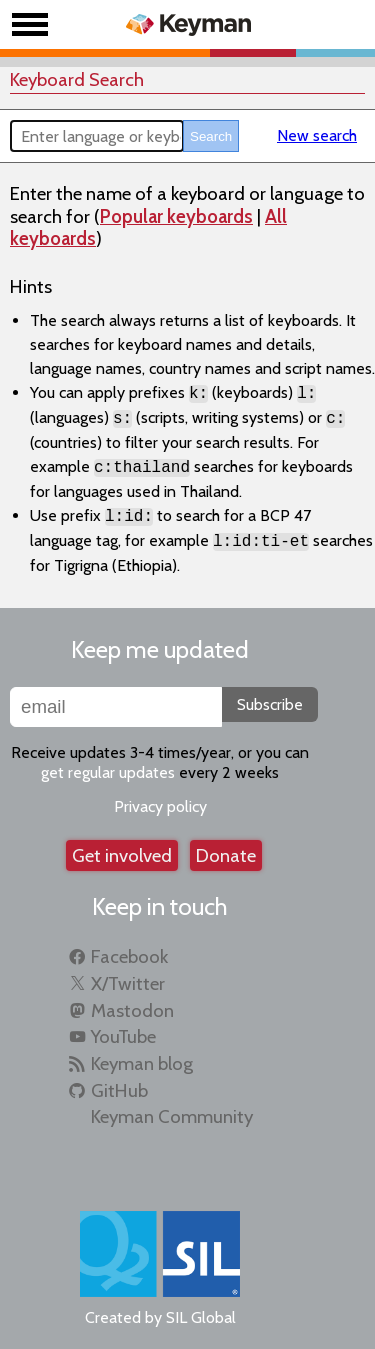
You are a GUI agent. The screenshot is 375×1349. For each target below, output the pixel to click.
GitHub (119, 1090)
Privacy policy (160, 806)
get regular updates (108, 772)
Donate (226, 855)
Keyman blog (142, 1063)
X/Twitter (128, 983)
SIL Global (201, 1317)
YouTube (123, 1036)
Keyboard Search (77, 79)
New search (317, 135)
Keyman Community (172, 1116)
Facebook (129, 956)
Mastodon (132, 1010)
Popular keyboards (176, 216)
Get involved (122, 855)
